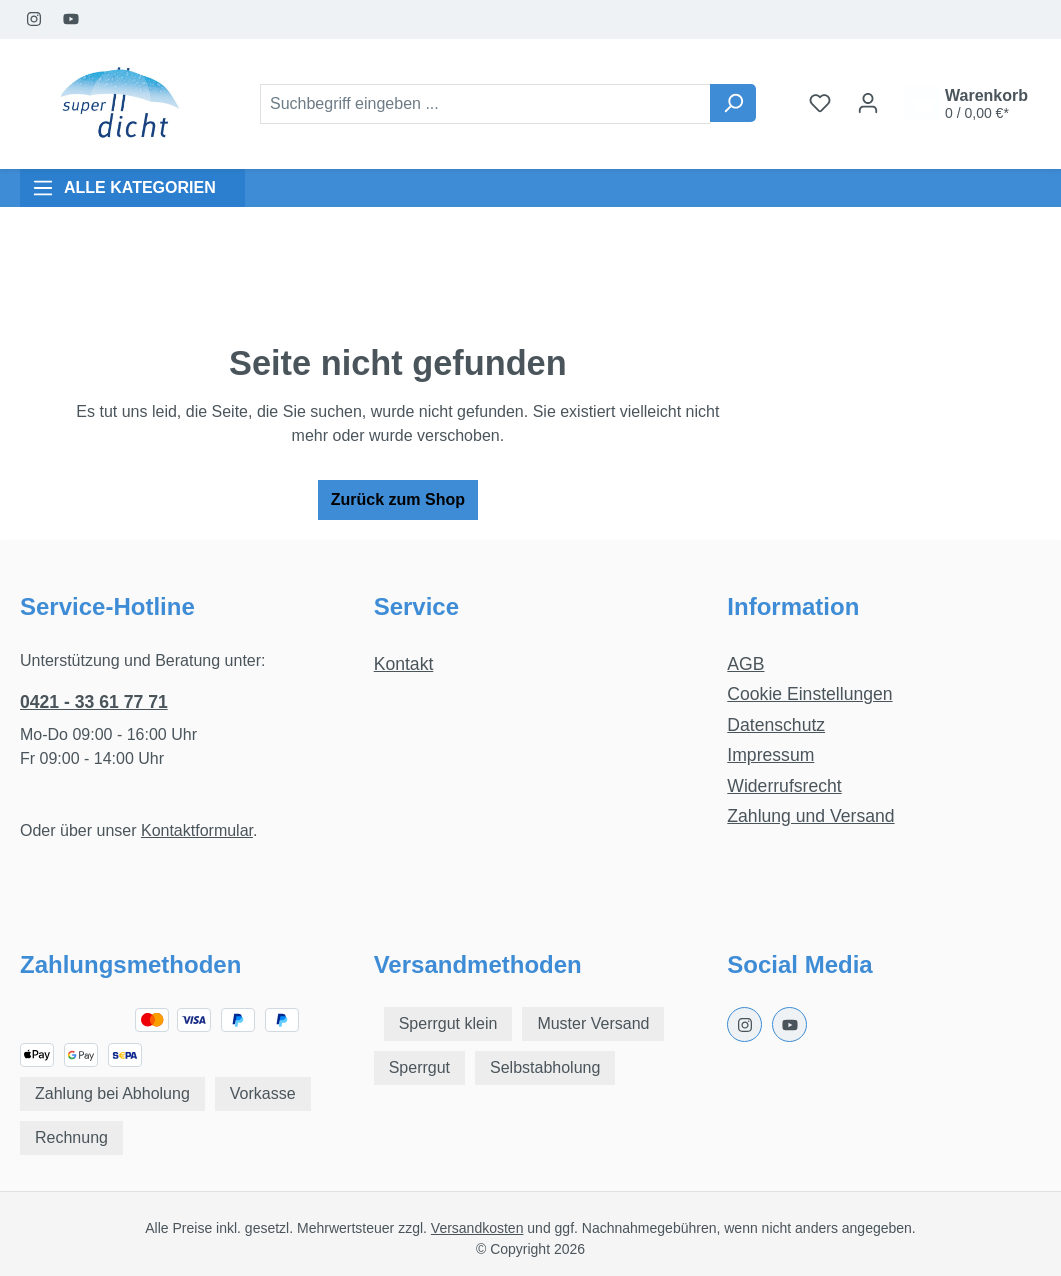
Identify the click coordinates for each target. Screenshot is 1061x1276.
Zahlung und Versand (810, 816)
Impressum (770, 755)
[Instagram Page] (34, 19)
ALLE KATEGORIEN (124, 188)
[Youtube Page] (71, 19)
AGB (745, 664)
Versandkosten (477, 1228)
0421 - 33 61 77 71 (94, 702)
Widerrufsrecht (784, 786)
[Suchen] (733, 103)
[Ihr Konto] (868, 103)
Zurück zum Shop (398, 499)
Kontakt (404, 664)
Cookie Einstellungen (809, 694)
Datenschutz (776, 725)
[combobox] (485, 104)
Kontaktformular (197, 830)
